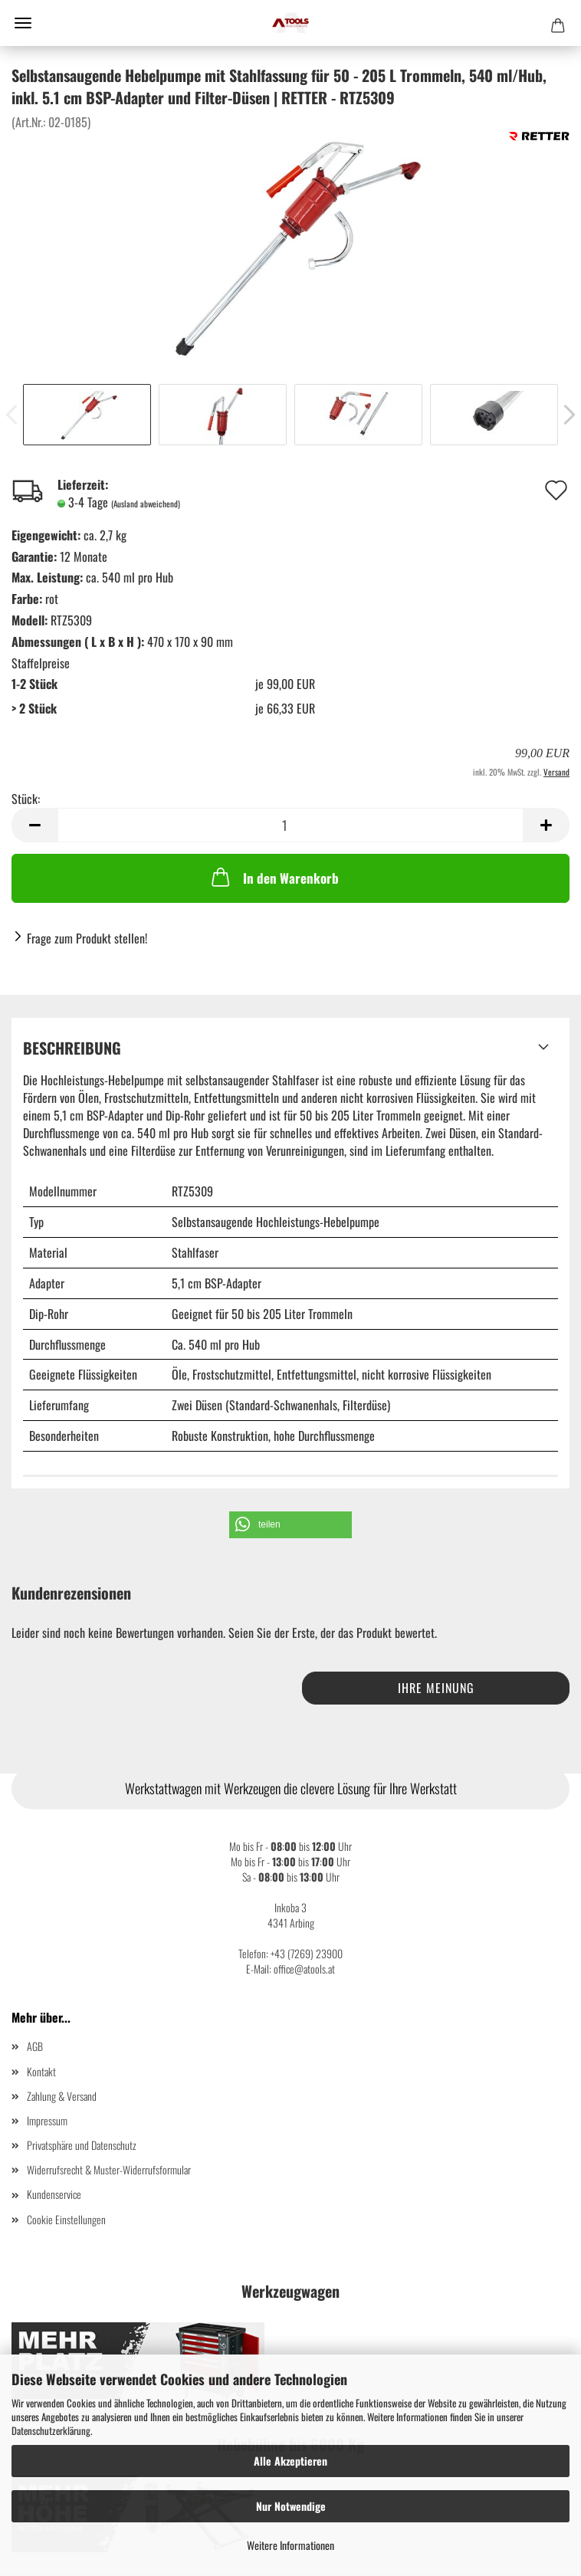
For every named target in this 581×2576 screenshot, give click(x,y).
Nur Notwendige (291, 2506)
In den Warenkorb (273, 877)
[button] (290, 1524)
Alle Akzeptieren (290, 2461)
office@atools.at (304, 1969)
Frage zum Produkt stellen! (87, 938)
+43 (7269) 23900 (307, 1953)
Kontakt (41, 2071)
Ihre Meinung (436, 1688)
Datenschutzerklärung (50, 2430)
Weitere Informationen (290, 2545)
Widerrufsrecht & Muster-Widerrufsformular (109, 2169)
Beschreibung (72, 1047)
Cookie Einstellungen (66, 2219)
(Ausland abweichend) (145, 503)
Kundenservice (54, 2194)
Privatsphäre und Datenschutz (81, 2145)
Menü (23, 23)
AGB (35, 2046)
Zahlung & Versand (62, 2096)
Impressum (47, 2120)
